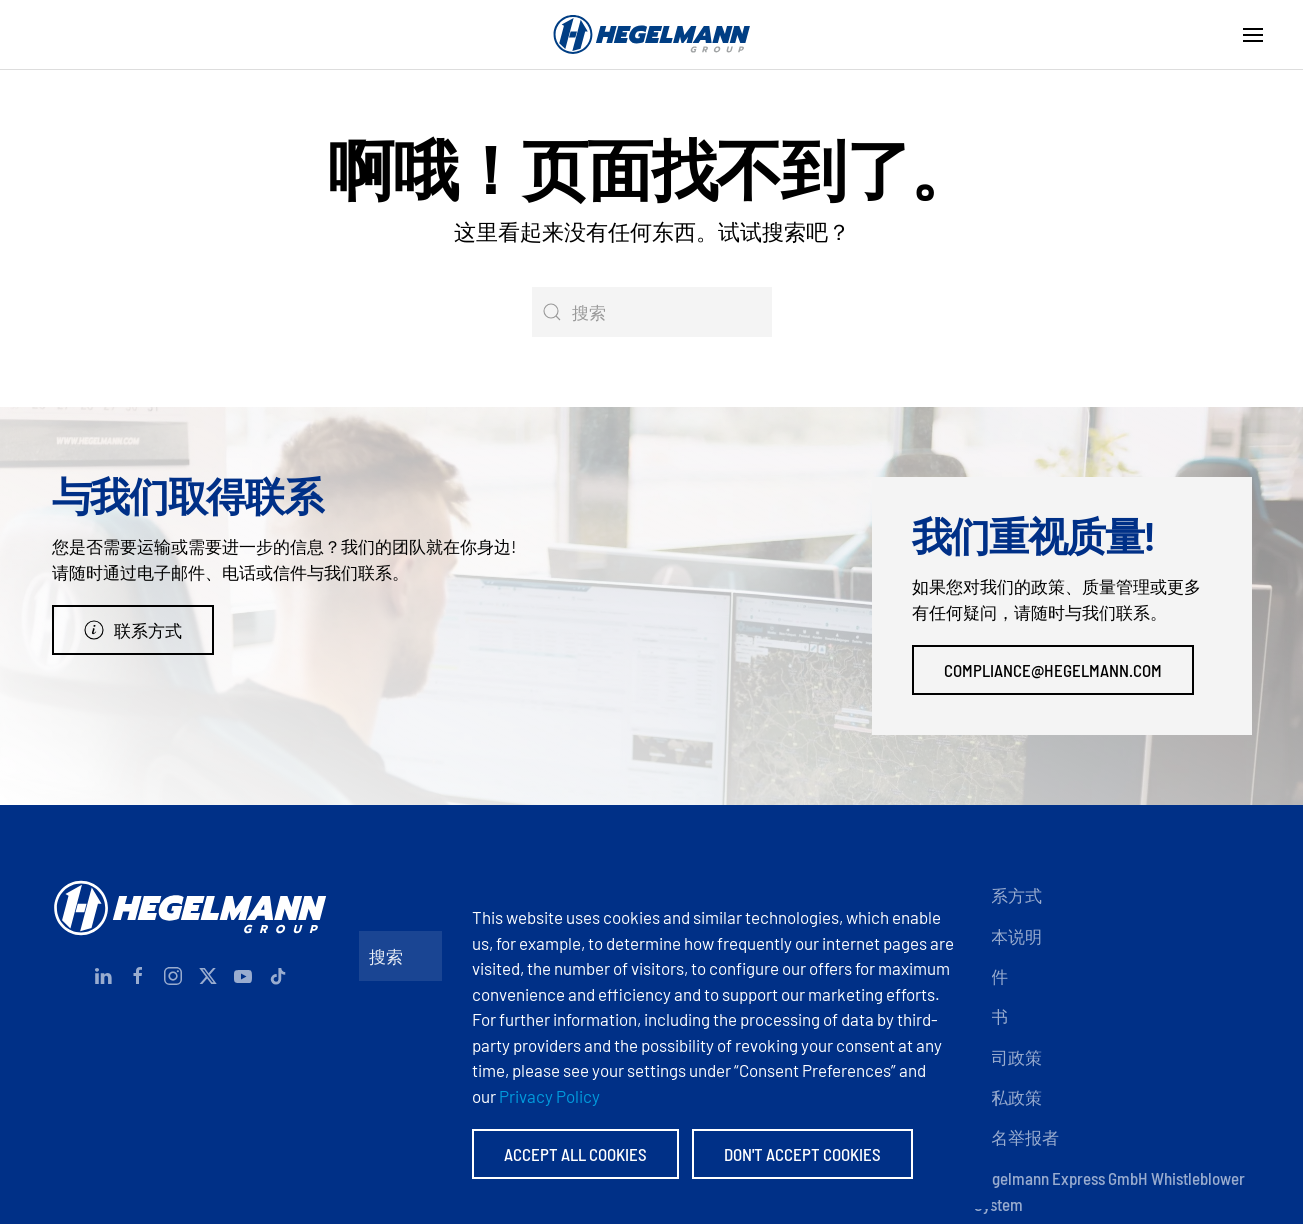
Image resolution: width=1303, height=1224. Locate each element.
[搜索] (652, 312)
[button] (1253, 35)
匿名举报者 (1016, 1137)
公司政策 (1008, 1057)
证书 (991, 1016)
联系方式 (133, 630)
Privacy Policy (549, 1096)
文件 (991, 976)
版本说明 (1008, 936)
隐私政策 (1008, 1097)
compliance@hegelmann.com (1053, 670)
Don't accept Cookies (802, 1154)
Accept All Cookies (575, 1154)
